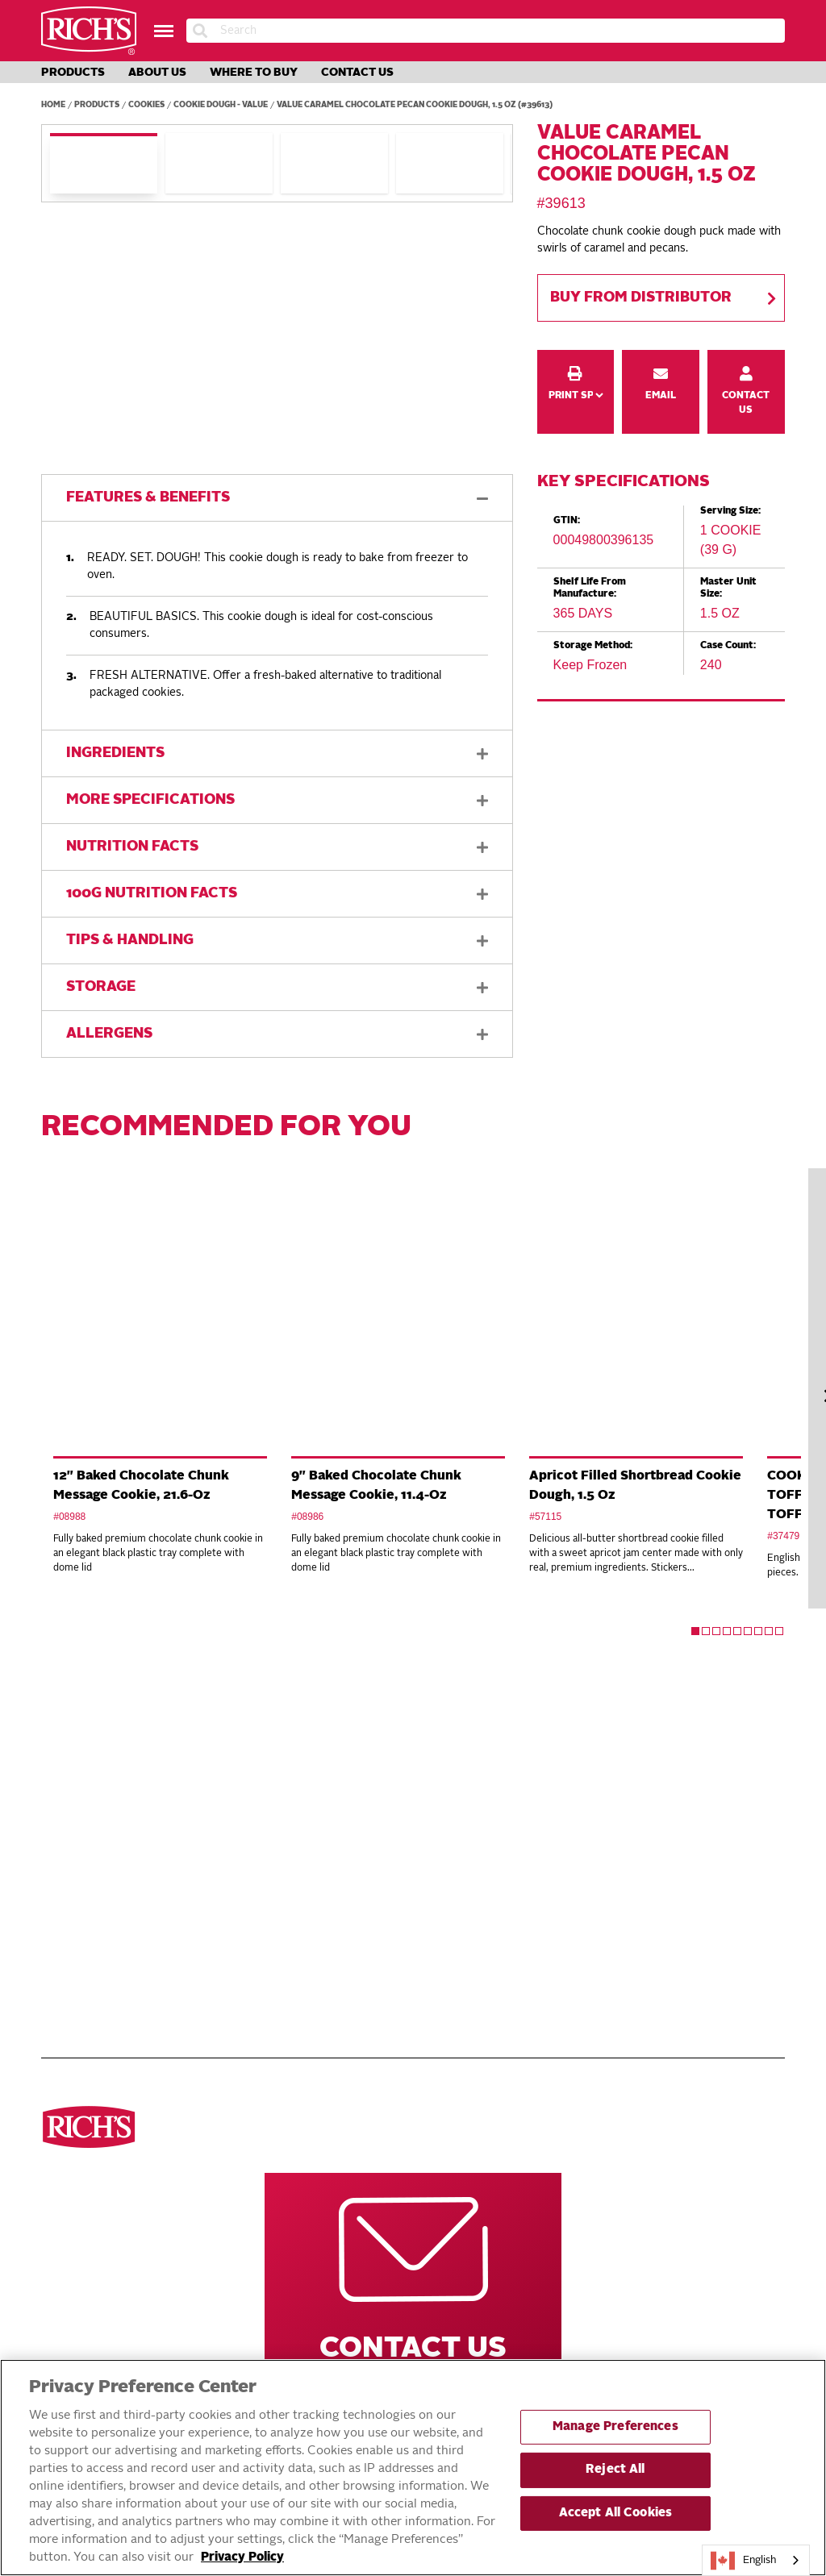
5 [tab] (737, 1631)
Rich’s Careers (593, 1801)
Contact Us (357, 72)
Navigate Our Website (346, 1753)
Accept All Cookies (616, 2513)
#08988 (69, 1516)
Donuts (62, 1854)
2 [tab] (706, 1631)
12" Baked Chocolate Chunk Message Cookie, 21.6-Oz (141, 1486)
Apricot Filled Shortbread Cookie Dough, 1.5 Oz (635, 1486)
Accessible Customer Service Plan (393, 1972)
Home (53, 105)
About (314, 1854)
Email (661, 360)
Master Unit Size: (728, 587)
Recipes (318, 1819)
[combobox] (756, 2560)
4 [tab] (727, 1631)
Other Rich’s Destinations (602, 1753)
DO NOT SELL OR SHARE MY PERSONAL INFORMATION (369, 1915)
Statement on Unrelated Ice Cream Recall (394, 1997)
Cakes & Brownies (91, 1907)
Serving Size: (730, 511)
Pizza (56, 1819)
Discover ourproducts (90, 1753)
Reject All (615, 2470)
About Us (157, 72)
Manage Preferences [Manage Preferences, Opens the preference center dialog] (615, 2427)
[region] (413, 2467)
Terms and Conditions (359, 1872)
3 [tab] (716, 1631)
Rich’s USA (581, 1836)
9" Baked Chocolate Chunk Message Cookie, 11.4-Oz (376, 1486)
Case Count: (728, 646)
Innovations (332, 1836)
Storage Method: (592, 646)
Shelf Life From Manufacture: (589, 587)
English (744, 2560)
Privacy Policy (338, 1890)
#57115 (545, 1516)
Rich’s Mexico (590, 1854)
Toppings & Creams (93, 1890)
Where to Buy (254, 72)
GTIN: (566, 521)
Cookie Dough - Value (220, 105)
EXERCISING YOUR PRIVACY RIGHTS (342, 1947)
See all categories (94, 1801)
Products (73, 72)
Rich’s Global (590, 1819)
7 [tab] (758, 1631)
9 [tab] (779, 1631)
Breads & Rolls (83, 1836)
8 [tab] (769, 1631)
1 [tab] (695, 1631)
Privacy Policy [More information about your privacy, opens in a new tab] (242, 2558)
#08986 (307, 1516)
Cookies (146, 105)
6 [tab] (748, 1631)
